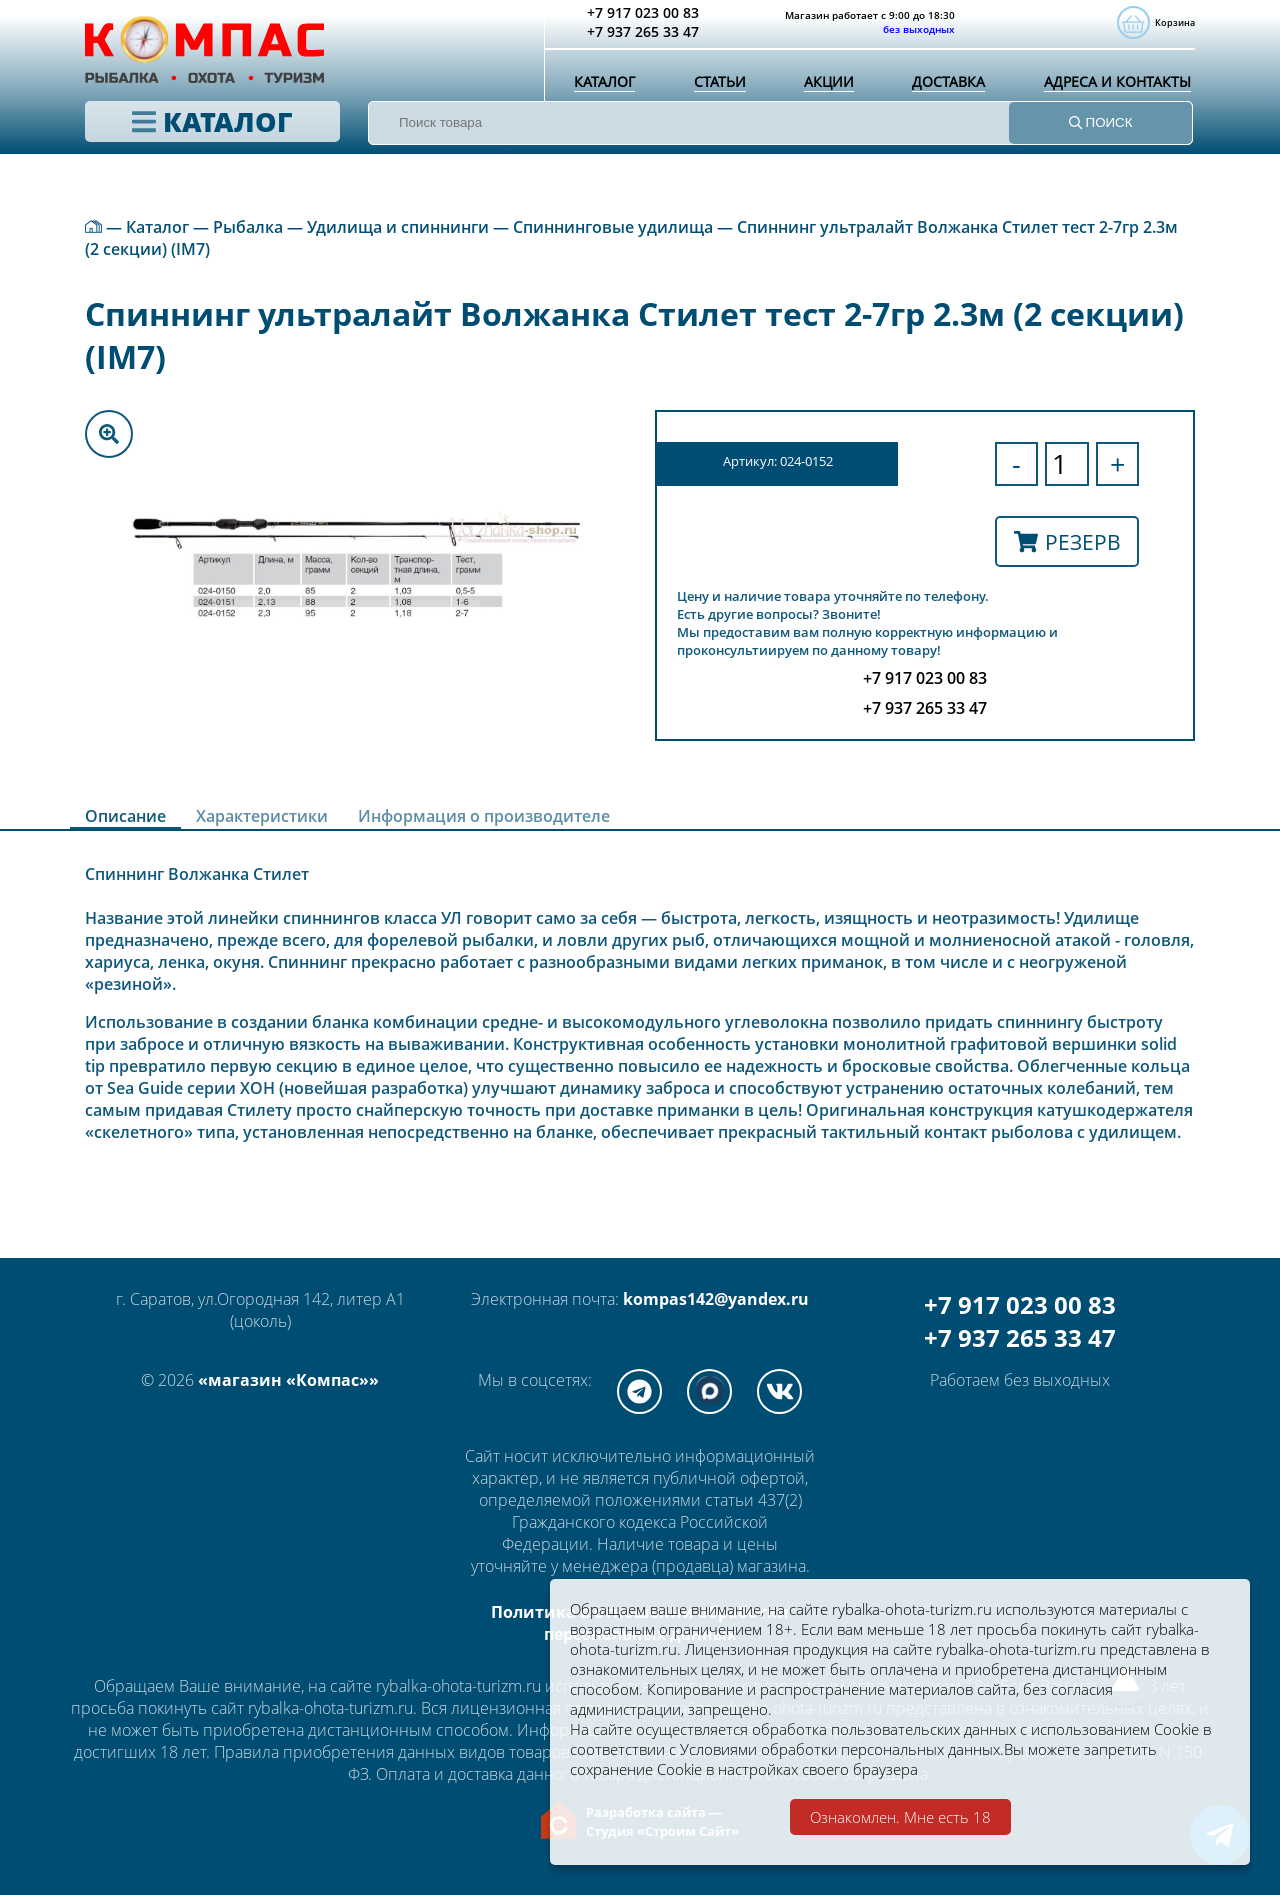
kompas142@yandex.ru (716, 1299)
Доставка (940, 95)
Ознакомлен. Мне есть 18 (900, 1817)
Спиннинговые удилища (613, 227)
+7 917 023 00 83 (1020, 1304)
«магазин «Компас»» (288, 1380)
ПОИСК (1101, 140)
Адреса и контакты (1112, 95)
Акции (822, 95)
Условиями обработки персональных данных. (927, 1746)
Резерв (1067, 541)
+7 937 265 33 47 (1020, 1337)
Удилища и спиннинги (398, 227)
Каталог (604, 95)
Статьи (716, 95)
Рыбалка (248, 227)
